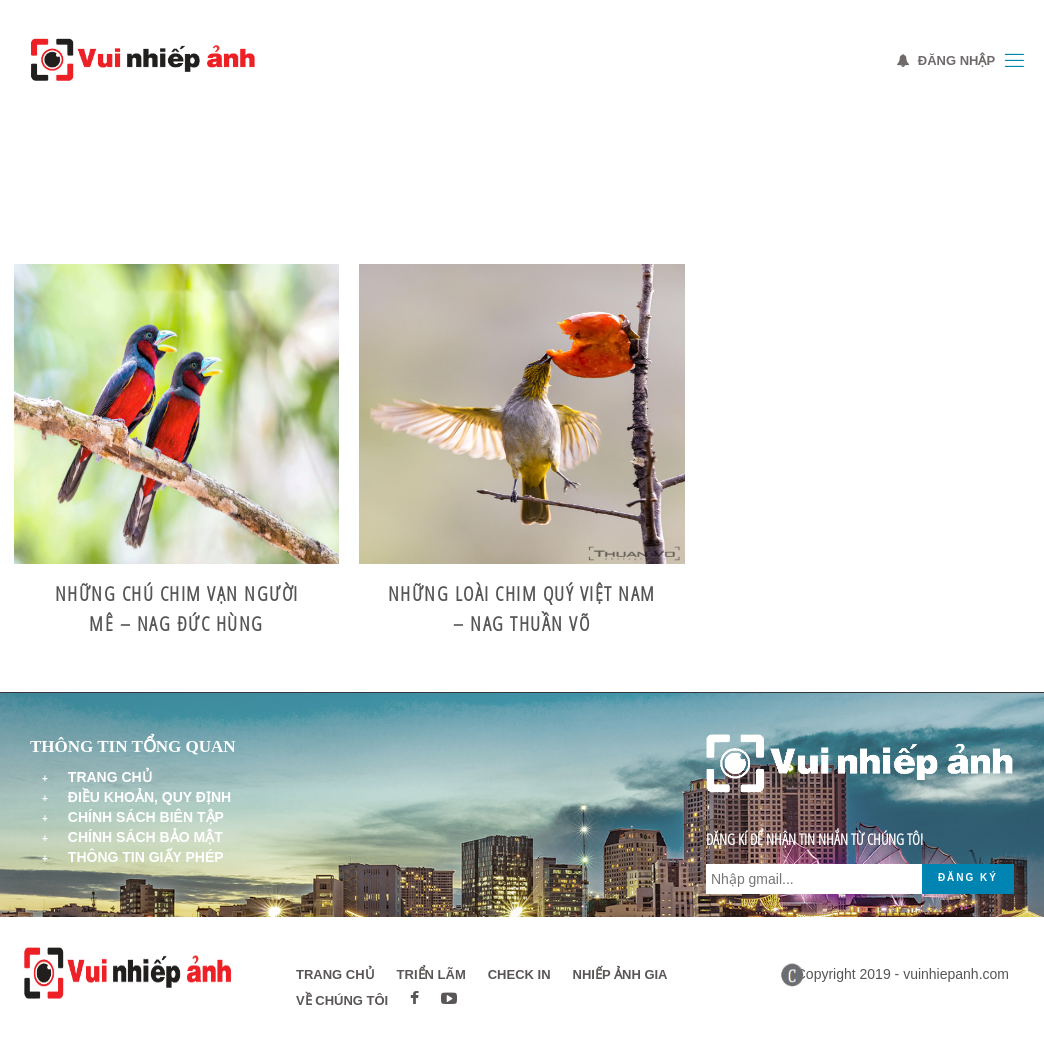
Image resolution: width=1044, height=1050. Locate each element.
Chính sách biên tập (146, 817)
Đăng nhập (946, 60)
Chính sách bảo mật (145, 837)
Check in (519, 974)
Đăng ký (968, 877)
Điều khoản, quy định (149, 797)
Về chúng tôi (342, 1000)
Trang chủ (110, 777)
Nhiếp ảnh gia (620, 974)
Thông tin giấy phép (146, 857)
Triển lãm (431, 974)
